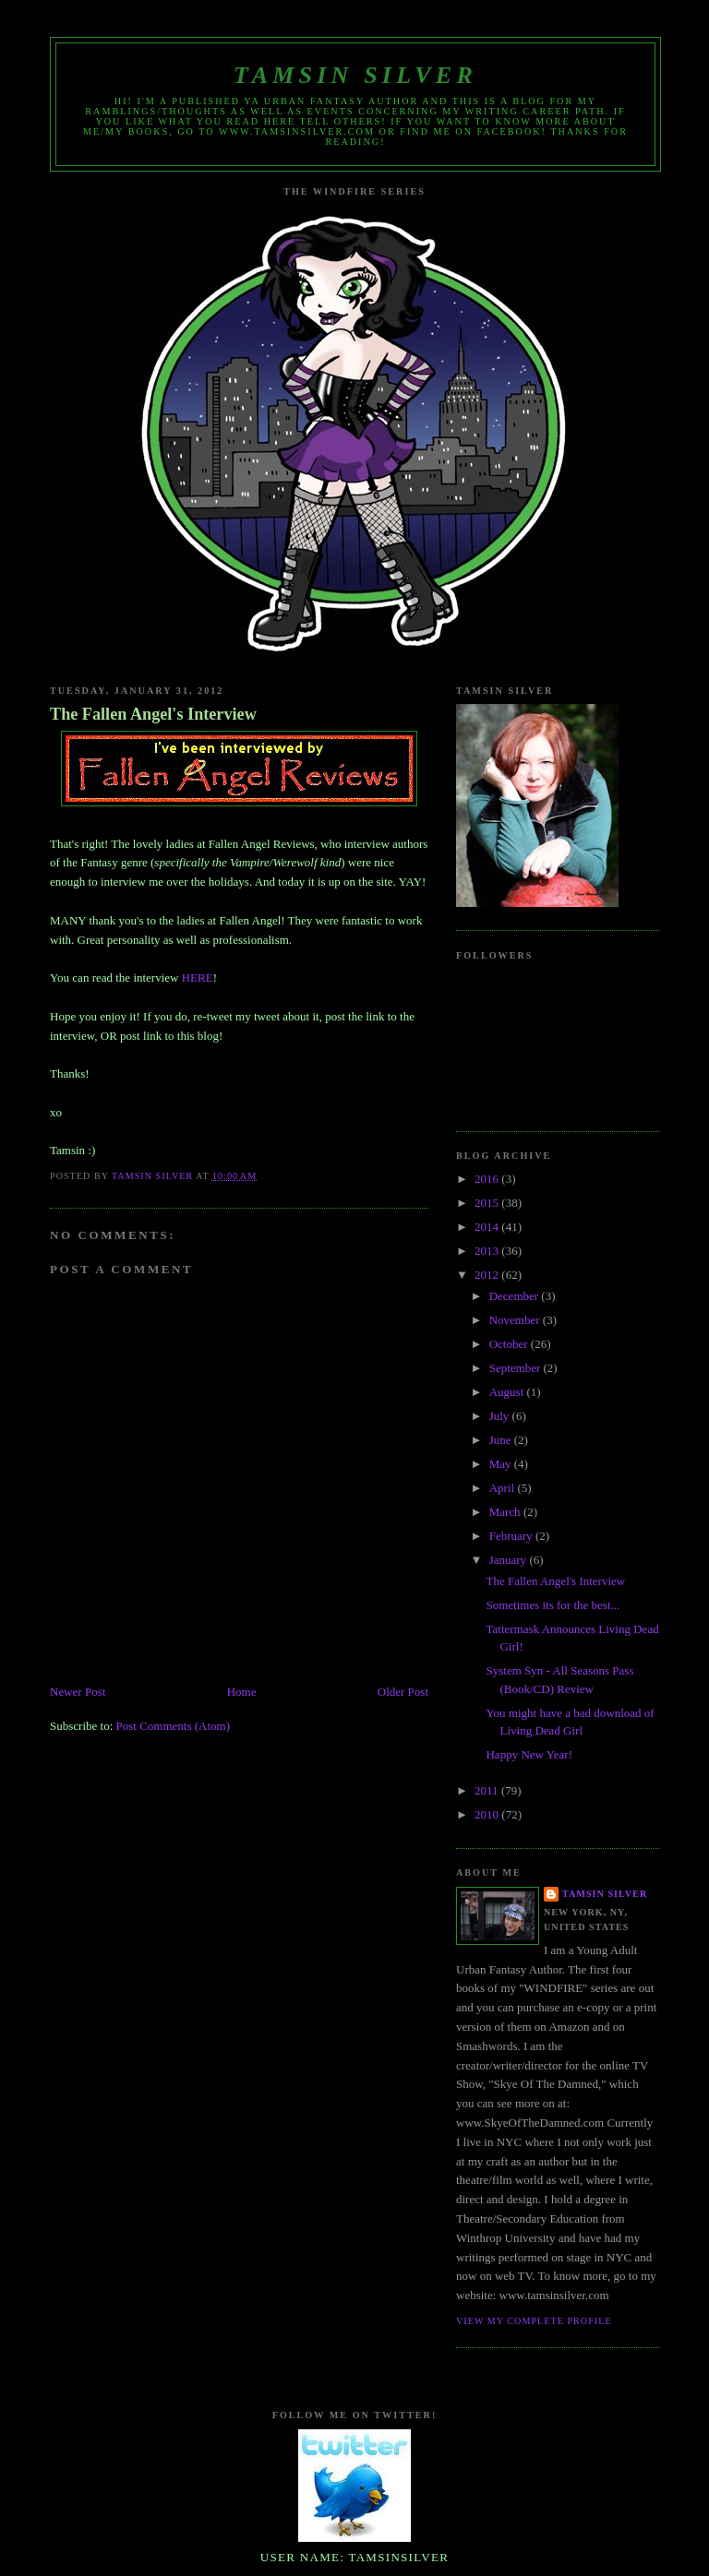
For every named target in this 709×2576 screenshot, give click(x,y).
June (501, 1440)
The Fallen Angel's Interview (153, 714)
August (508, 1392)
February (512, 1536)
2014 (488, 1227)
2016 (488, 1179)
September (516, 1368)
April (503, 1488)
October (510, 1344)
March (506, 1512)
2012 (488, 1275)
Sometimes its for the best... (552, 1605)
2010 (488, 1814)
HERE (197, 977)
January (509, 1560)
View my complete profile (534, 2321)
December (515, 1296)
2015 (488, 1203)
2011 (488, 1790)
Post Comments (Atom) (173, 1726)
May (501, 1464)
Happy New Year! (529, 1754)
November (516, 1320)
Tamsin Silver (355, 75)
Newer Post (77, 1692)
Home (242, 1692)
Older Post (403, 1692)
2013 (488, 1251)
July (500, 1416)
